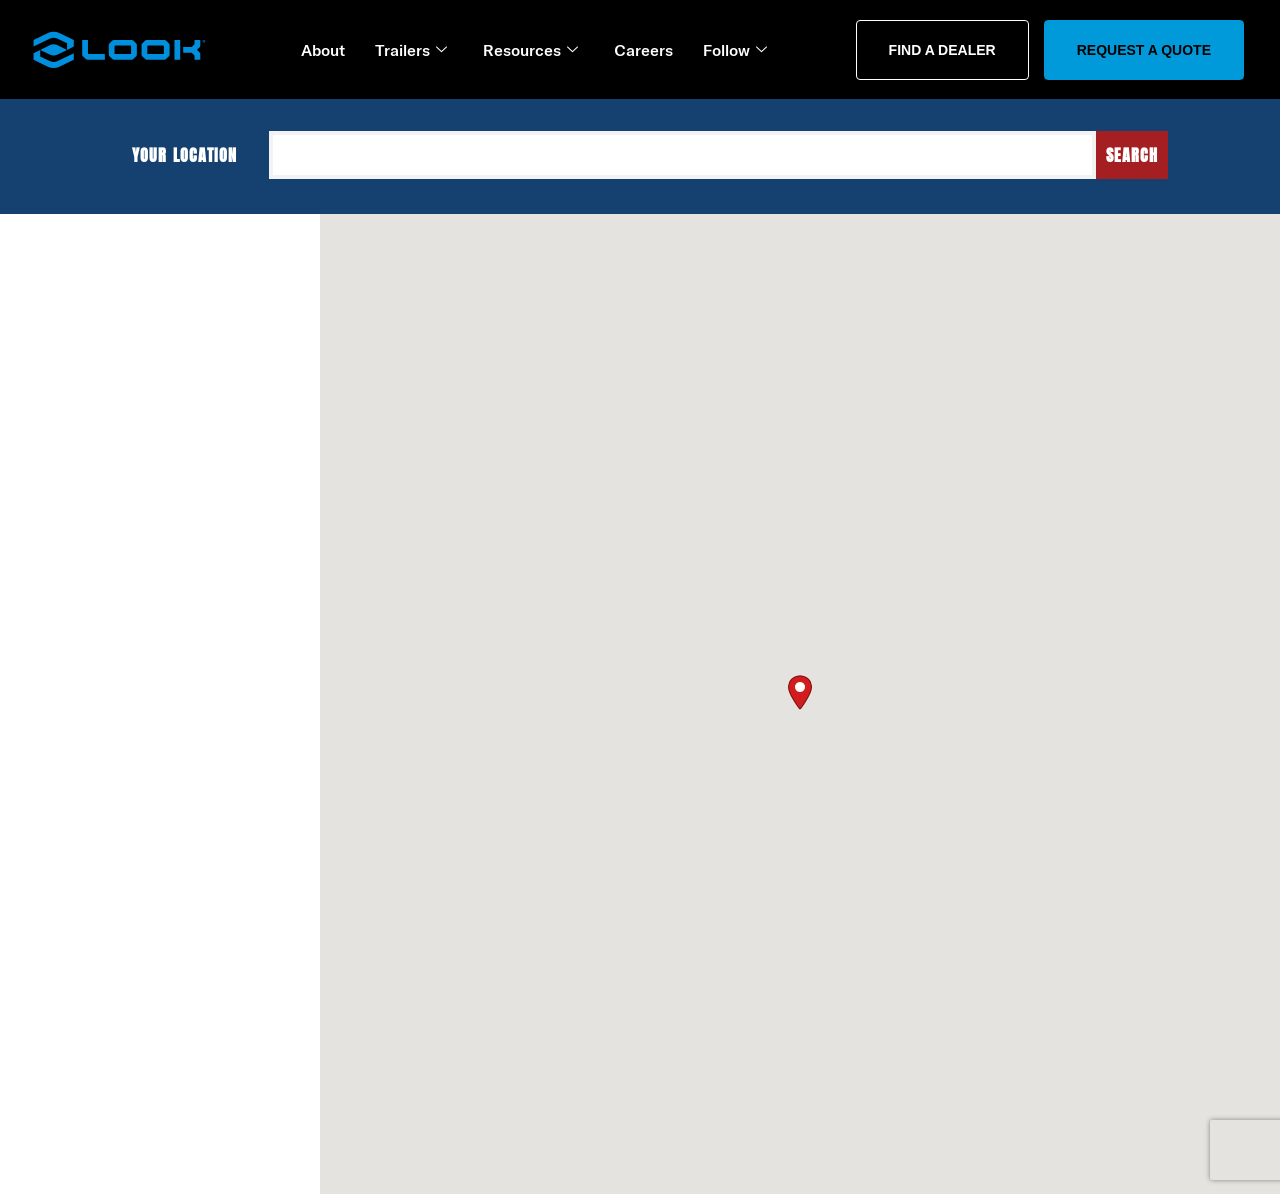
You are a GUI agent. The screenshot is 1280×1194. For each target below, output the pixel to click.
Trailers (411, 50)
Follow (735, 50)
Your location (193, 155)
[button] (800, 689)
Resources (530, 50)
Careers (643, 50)
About (323, 50)
